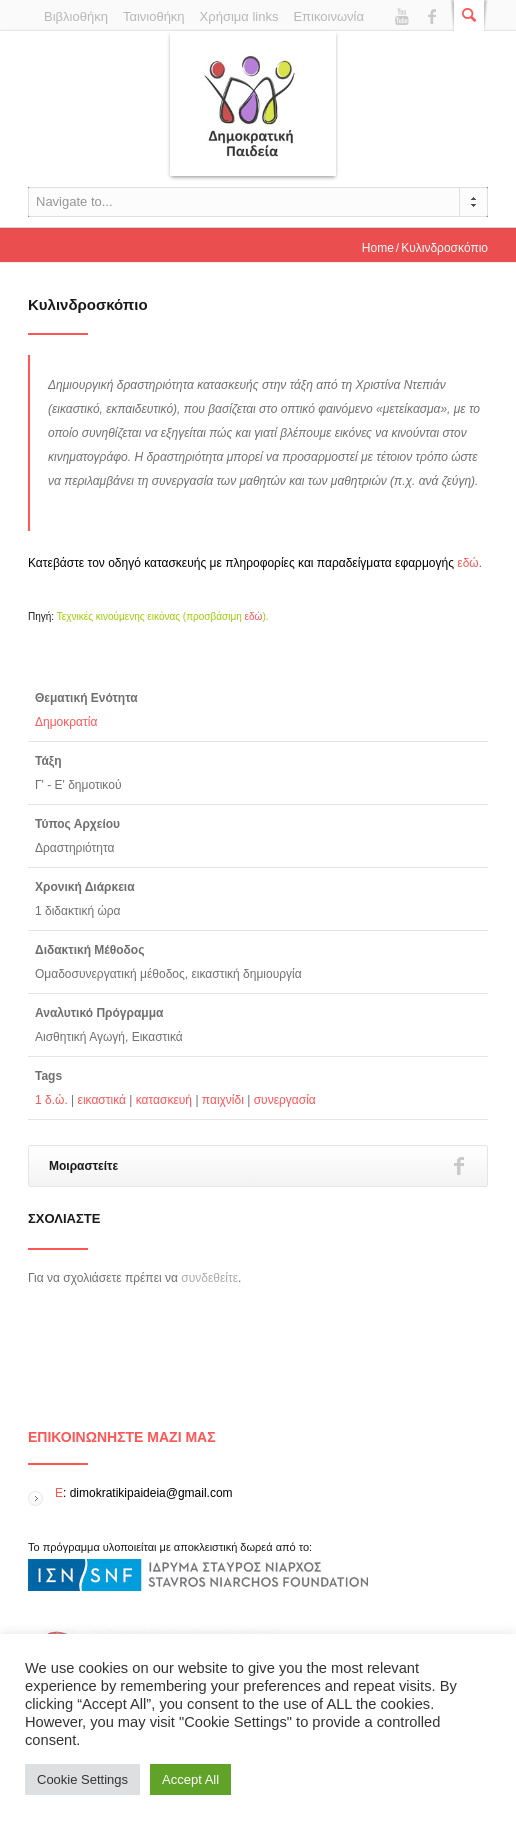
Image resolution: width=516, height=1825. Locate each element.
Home (378, 248)
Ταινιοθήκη (154, 16)
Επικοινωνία (328, 16)
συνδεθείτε (209, 1278)
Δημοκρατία (66, 722)
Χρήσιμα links (239, 16)
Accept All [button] (190, 1779)
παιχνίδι (223, 1100)
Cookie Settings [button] (82, 1779)
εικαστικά (102, 1100)
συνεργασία (285, 1100)
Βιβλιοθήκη (76, 16)
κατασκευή (164, 1100)
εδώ (467, 563)
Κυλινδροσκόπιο (88, 304)
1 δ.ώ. (51, 1100)
